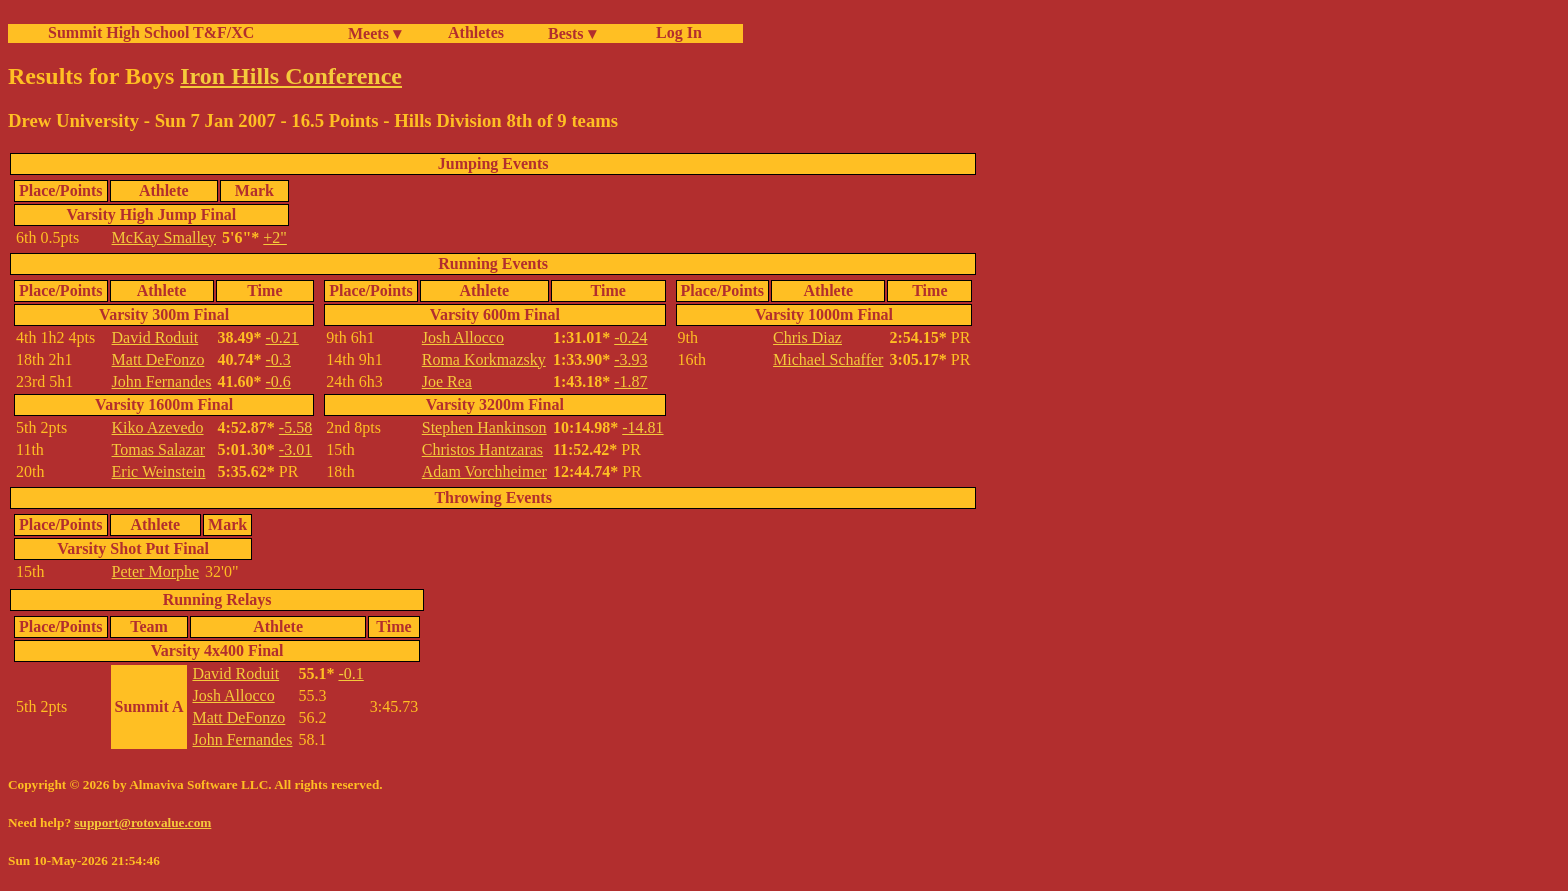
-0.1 (350, 673)
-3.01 (295, 449)
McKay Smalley (164, 237)
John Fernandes (162, 381)
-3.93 (630, 359)
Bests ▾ (572, 33)
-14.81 (642, 427)
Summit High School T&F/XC (151, 32)
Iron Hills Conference (291, 76)
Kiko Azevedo (158, 427)
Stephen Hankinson (484, 427)
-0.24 (630, 337)
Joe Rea (447, 381)
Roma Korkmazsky (484, 359)
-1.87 (630, 381)
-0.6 (278, 381)
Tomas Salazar (159, 449)
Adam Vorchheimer (484, 471)
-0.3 (278, 359)
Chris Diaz (807, 337)
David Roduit (155, 337)
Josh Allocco (463, 337)
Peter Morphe (156, 571)
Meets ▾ (374, 33)
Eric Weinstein (159, 471)
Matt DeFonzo (158, 359)
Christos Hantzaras (482, 449)
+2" (275, 237)
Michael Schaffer (828, 359)
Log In (675, 32)
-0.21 (282, 337)
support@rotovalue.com (142, 822)
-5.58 (295, 427)
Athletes (476, 32)
